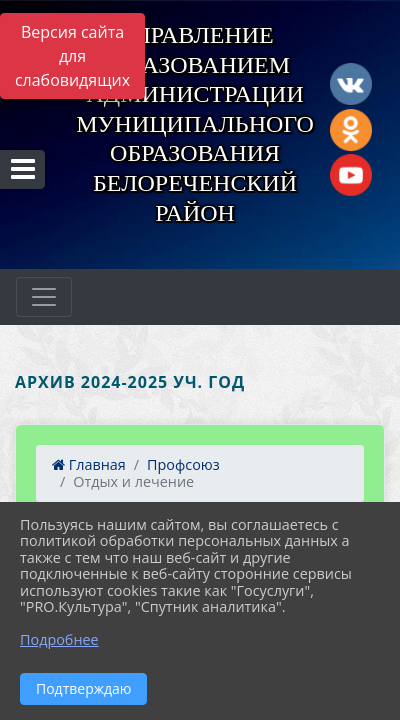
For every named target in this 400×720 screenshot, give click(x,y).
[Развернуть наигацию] (44, 297)
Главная (89, 464)
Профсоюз (183, 464)
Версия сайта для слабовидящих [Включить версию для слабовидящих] (72, 56)
